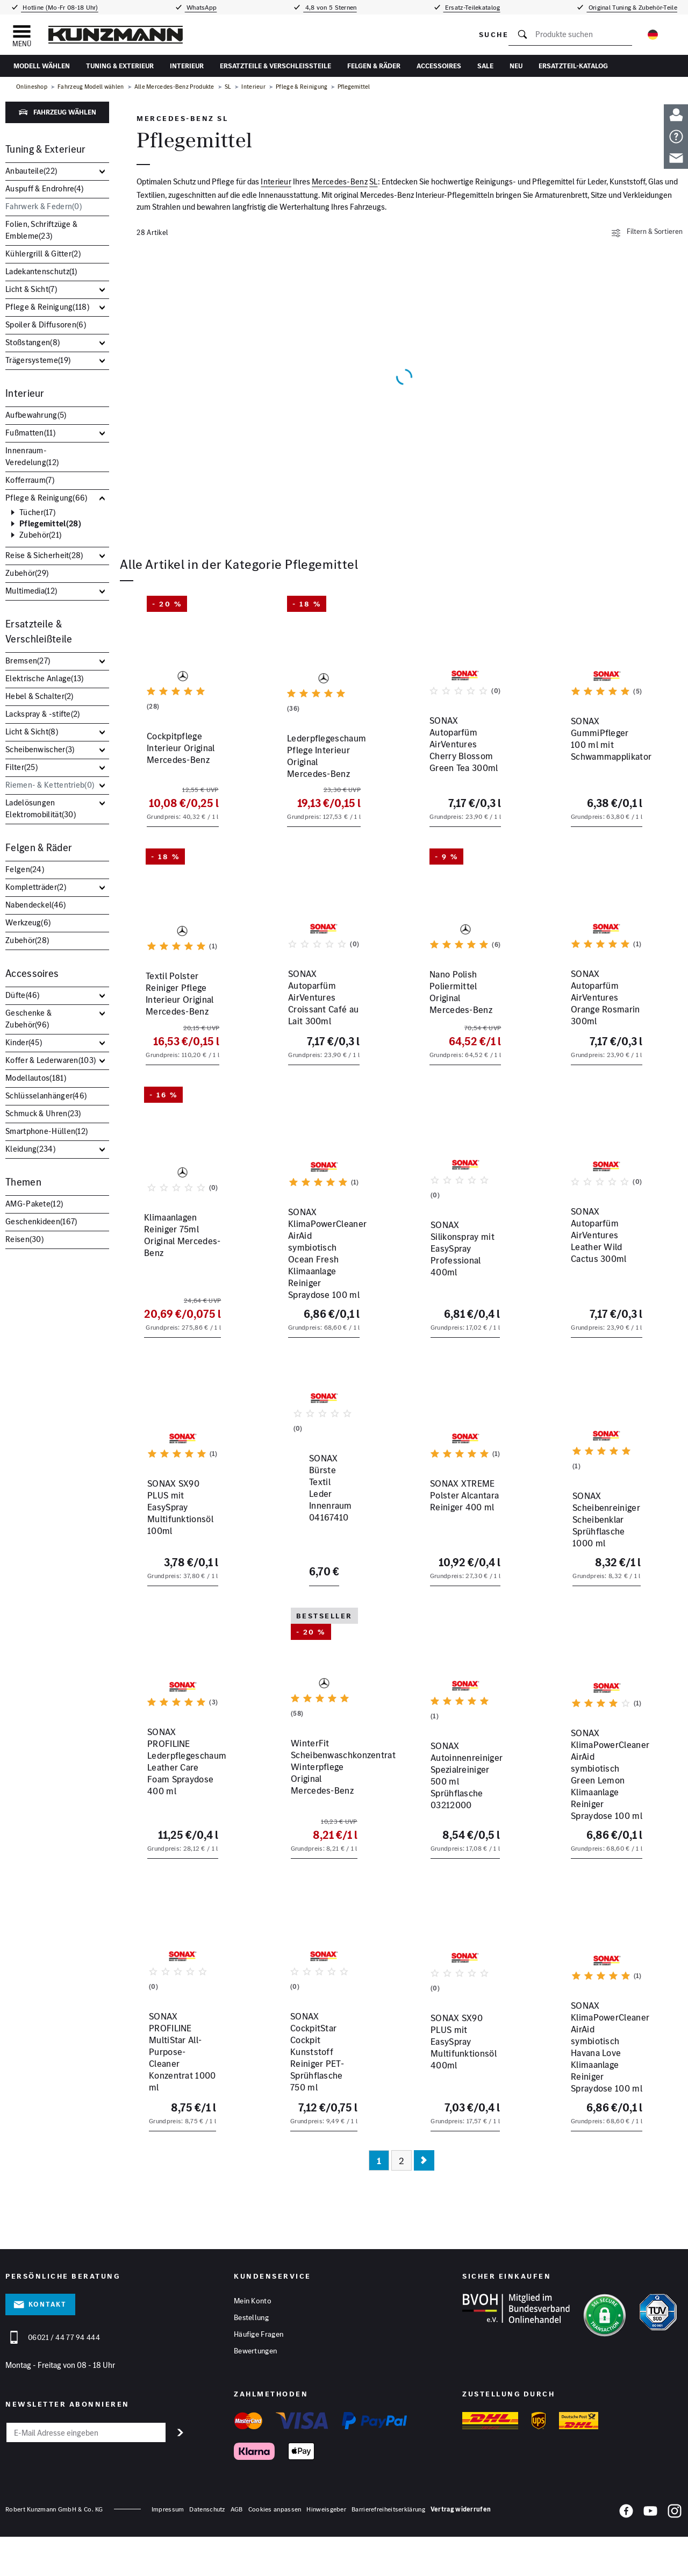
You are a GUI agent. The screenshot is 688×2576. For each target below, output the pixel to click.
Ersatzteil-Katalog (573, 66)
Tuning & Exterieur (120, 66)
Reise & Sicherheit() (44, 555)
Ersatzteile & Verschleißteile (275, 66)
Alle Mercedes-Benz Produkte (174, 86)
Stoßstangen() (32, 342)
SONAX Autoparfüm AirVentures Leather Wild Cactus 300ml (605, 1278)
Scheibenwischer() (39, 749)
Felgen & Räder (373, 66)
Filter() (21, 767)
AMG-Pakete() (34, 1203)
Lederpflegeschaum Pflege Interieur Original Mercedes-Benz (320, 765)
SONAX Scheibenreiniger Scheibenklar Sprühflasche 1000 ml (604, 1560)
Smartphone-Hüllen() (46, 1131)
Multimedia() (31, 590)
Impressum (168, 2554)
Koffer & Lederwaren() (50, 1060)
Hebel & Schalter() (39, 696)
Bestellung (251, 2363)
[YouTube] (650, 2558)
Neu (516, 66)
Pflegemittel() (50, 523)
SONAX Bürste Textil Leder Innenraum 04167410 (313, 1560)
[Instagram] (674, 2558)
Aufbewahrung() (36, 414)
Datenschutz (207, 2554)
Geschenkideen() (41, 1221)
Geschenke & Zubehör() (28, 1018)
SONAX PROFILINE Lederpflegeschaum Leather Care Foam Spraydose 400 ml (170, 1811)
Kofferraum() (29, 480)
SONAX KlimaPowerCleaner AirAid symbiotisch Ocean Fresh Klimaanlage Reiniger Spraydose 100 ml (323, 1296)
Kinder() (23, 1042)
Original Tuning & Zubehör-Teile (631, 7)
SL (228, 86)
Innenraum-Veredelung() (32, 456)
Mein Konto (252, 2347)
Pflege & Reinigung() (47, 306)
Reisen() (24, 1239)
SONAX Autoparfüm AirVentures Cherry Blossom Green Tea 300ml (452, 771)
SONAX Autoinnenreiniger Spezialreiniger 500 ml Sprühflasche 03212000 (465, 1805)
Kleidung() (30, 1148)
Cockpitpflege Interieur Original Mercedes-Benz (179, 759)
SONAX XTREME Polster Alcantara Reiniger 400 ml (461, 1560)
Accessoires (439, 66)
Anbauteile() (31, 170)
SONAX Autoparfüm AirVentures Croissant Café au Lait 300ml (316, 1022)
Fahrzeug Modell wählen (91, 86)
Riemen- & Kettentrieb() (49, 784)
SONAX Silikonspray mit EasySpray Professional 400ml (460, 1278)
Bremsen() (27, 660)
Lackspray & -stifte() (42, 713)
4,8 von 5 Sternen (329, 7)
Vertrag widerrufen (461, 2554)
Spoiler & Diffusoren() (45, 324)
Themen (23, 1182)
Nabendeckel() (35, 904)
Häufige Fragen (258, 2380)
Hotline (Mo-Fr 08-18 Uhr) (59, 7)
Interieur (187, 66)
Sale (485, 66)
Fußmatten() (30, 432)
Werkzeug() (28, 922)
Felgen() (24, 869)
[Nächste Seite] (424, 2205)
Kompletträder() (35, 887)
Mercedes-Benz (340, 181)
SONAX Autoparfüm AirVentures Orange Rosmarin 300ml (594, 1022)
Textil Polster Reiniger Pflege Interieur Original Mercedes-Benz (179, 1022)
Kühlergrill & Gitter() (43, 253)
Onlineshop (31, 86)
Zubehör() (40, 535)
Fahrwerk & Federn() (43, 206)
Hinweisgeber (326, 2554)
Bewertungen (255, 2397)
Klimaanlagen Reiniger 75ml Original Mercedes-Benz (180, 1278)
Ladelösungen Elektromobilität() (40, 808)
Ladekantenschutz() (41, 271)
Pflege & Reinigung (301, 86)
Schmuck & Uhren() (43, 1113)
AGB (237, 2554)
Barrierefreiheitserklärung (388, 2554)
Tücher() (37, 512)
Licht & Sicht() (31, 289)
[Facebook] (626, 2558)
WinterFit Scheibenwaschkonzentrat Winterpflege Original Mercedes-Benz (324, 1811)
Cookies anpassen (275, 2554)
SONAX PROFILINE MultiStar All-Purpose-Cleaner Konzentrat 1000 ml (181, 2092)
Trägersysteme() (37, 360)
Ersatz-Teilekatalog (471, 7)
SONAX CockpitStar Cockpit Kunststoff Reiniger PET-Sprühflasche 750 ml (313, 2092)
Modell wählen (41, 66)
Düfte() (22, 995)
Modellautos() (35, 1077)
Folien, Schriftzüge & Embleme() (41, 229)
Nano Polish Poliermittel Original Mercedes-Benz (462, 1016)
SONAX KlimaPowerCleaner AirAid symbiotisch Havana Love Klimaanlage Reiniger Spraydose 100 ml (605, 2104)
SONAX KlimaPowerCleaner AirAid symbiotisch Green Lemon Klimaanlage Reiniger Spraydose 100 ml (605, 1823)
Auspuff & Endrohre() (44, 188)
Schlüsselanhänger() (46, 1095)
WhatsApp (201, 7)
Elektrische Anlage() (44, 678)
